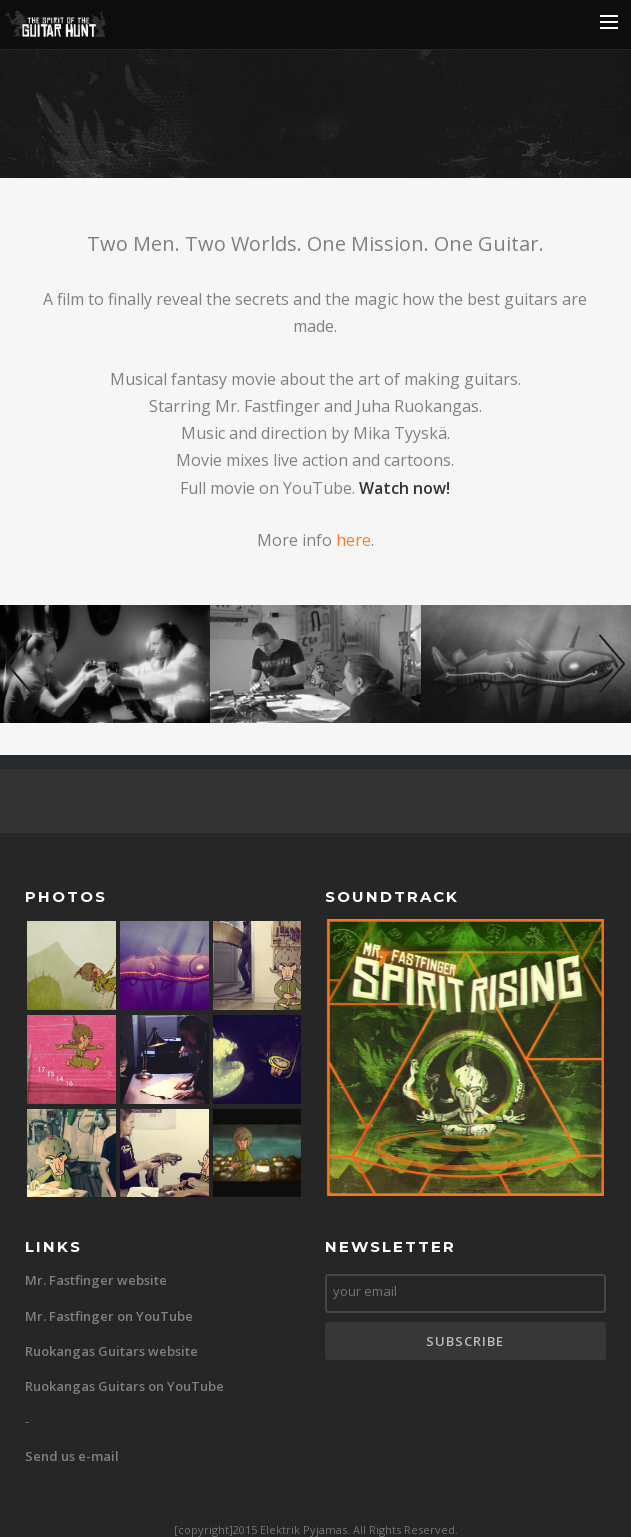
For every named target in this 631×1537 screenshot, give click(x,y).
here (353, 540)
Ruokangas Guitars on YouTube (124, 1386)
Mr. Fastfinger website (96, 1280)
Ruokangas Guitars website (111, 1351)
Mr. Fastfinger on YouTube (109, 1316)
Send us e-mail (72, 1456)
